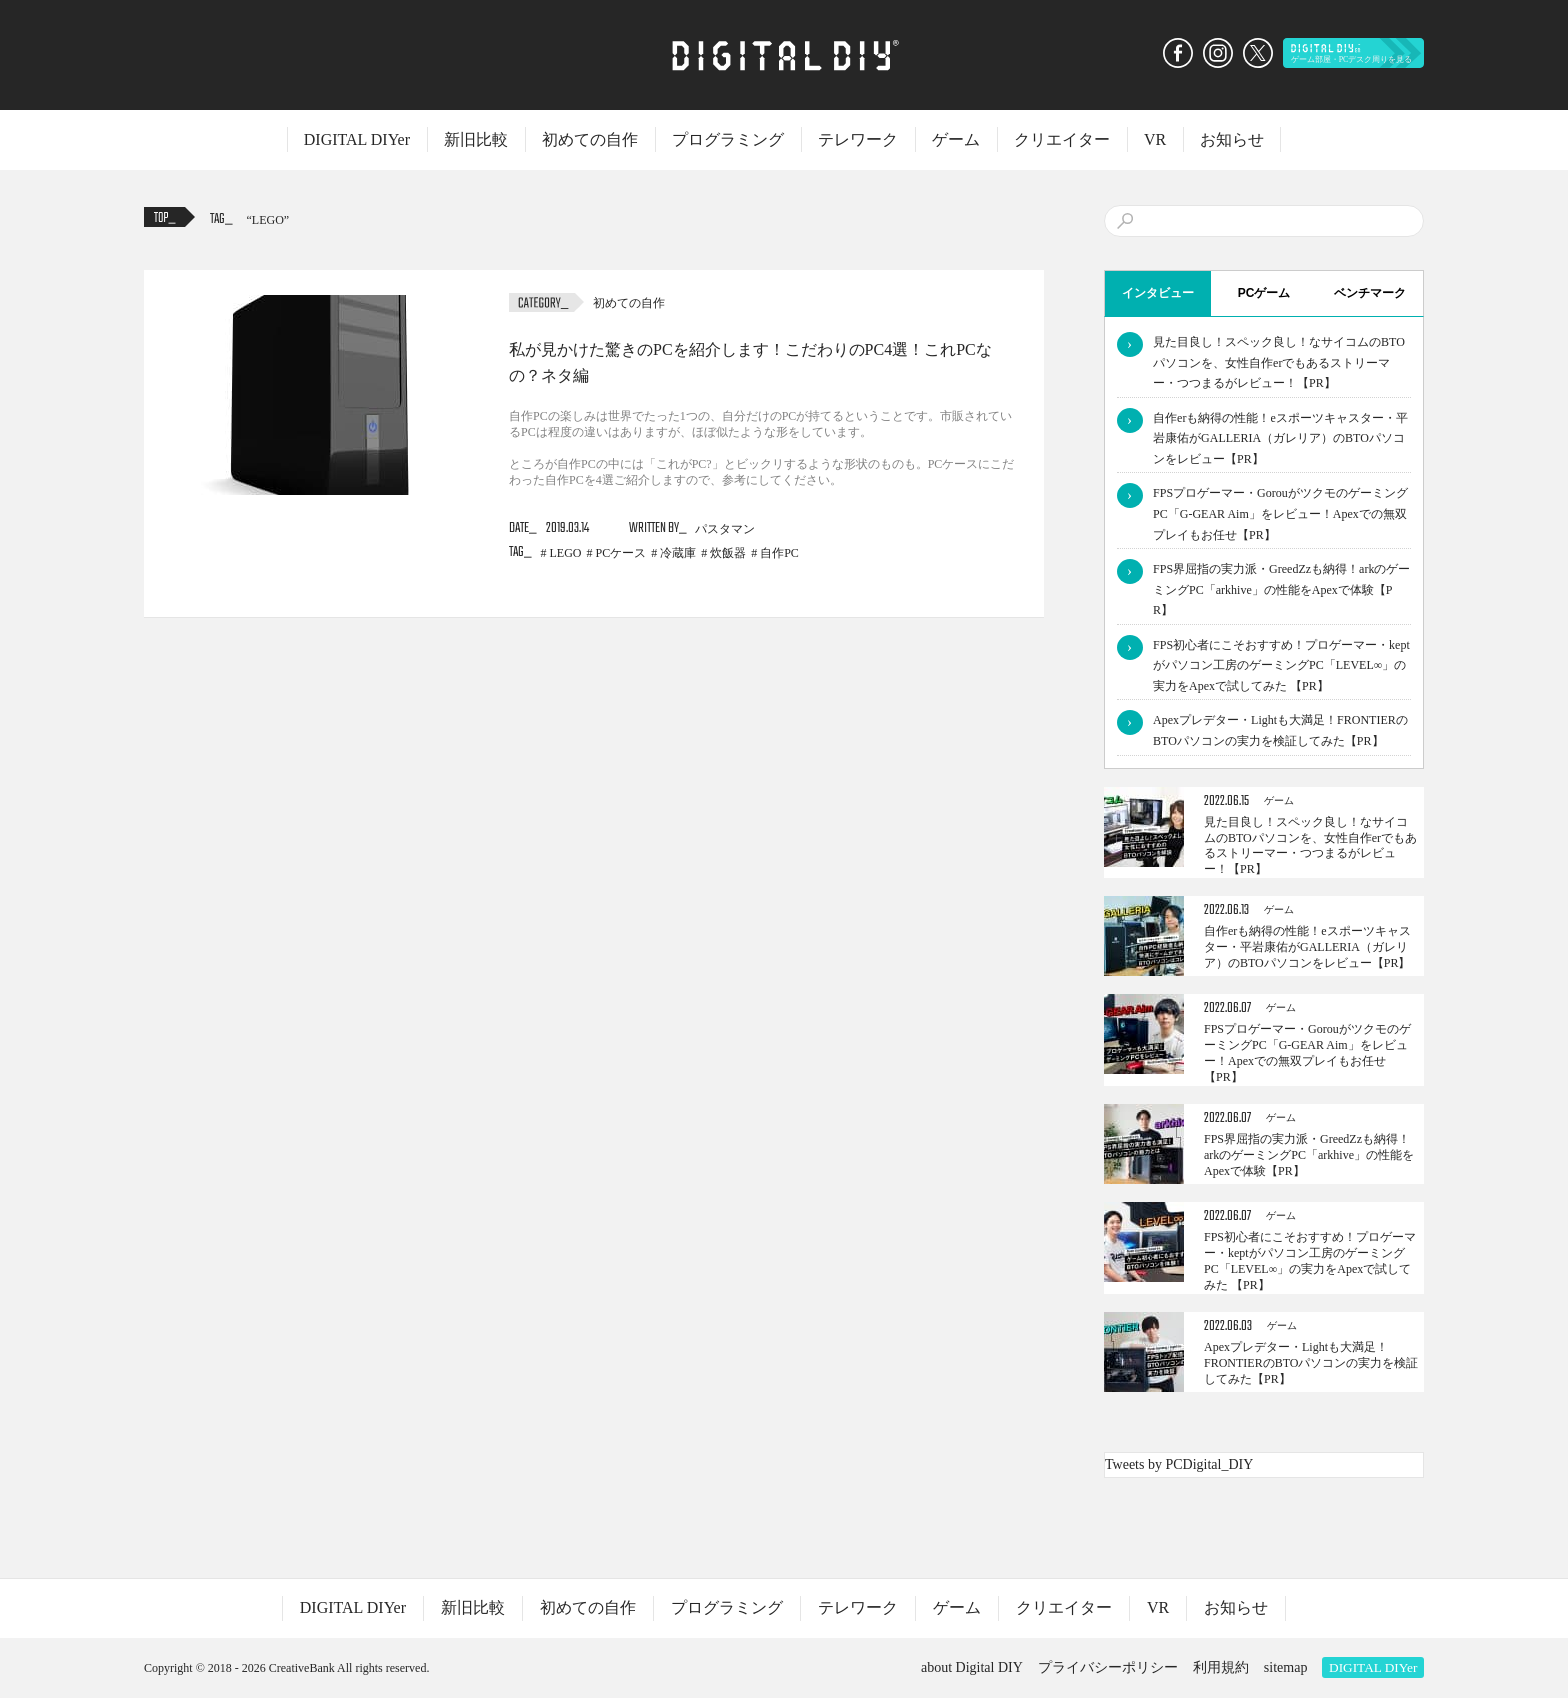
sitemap (1286, 1667)
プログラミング (728, 139)
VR (1155, 139)
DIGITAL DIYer (357, 139)
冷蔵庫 (678, 553)
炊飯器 (728, 553)
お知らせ (1232, 139)
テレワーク (858, 139)
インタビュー (1158, 293)
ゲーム (956, 139)
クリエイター (1062, 139)
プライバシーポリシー (1108, 1667)
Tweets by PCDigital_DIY (1179, 1464)
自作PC (779, 553)
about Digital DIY (972, 1667)
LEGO (268, 220)
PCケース (621, 553)
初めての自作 (590, 139)
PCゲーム (1264, 293)
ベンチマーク (1370, 293)
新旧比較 (476, 139)
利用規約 (1221, 1667)
